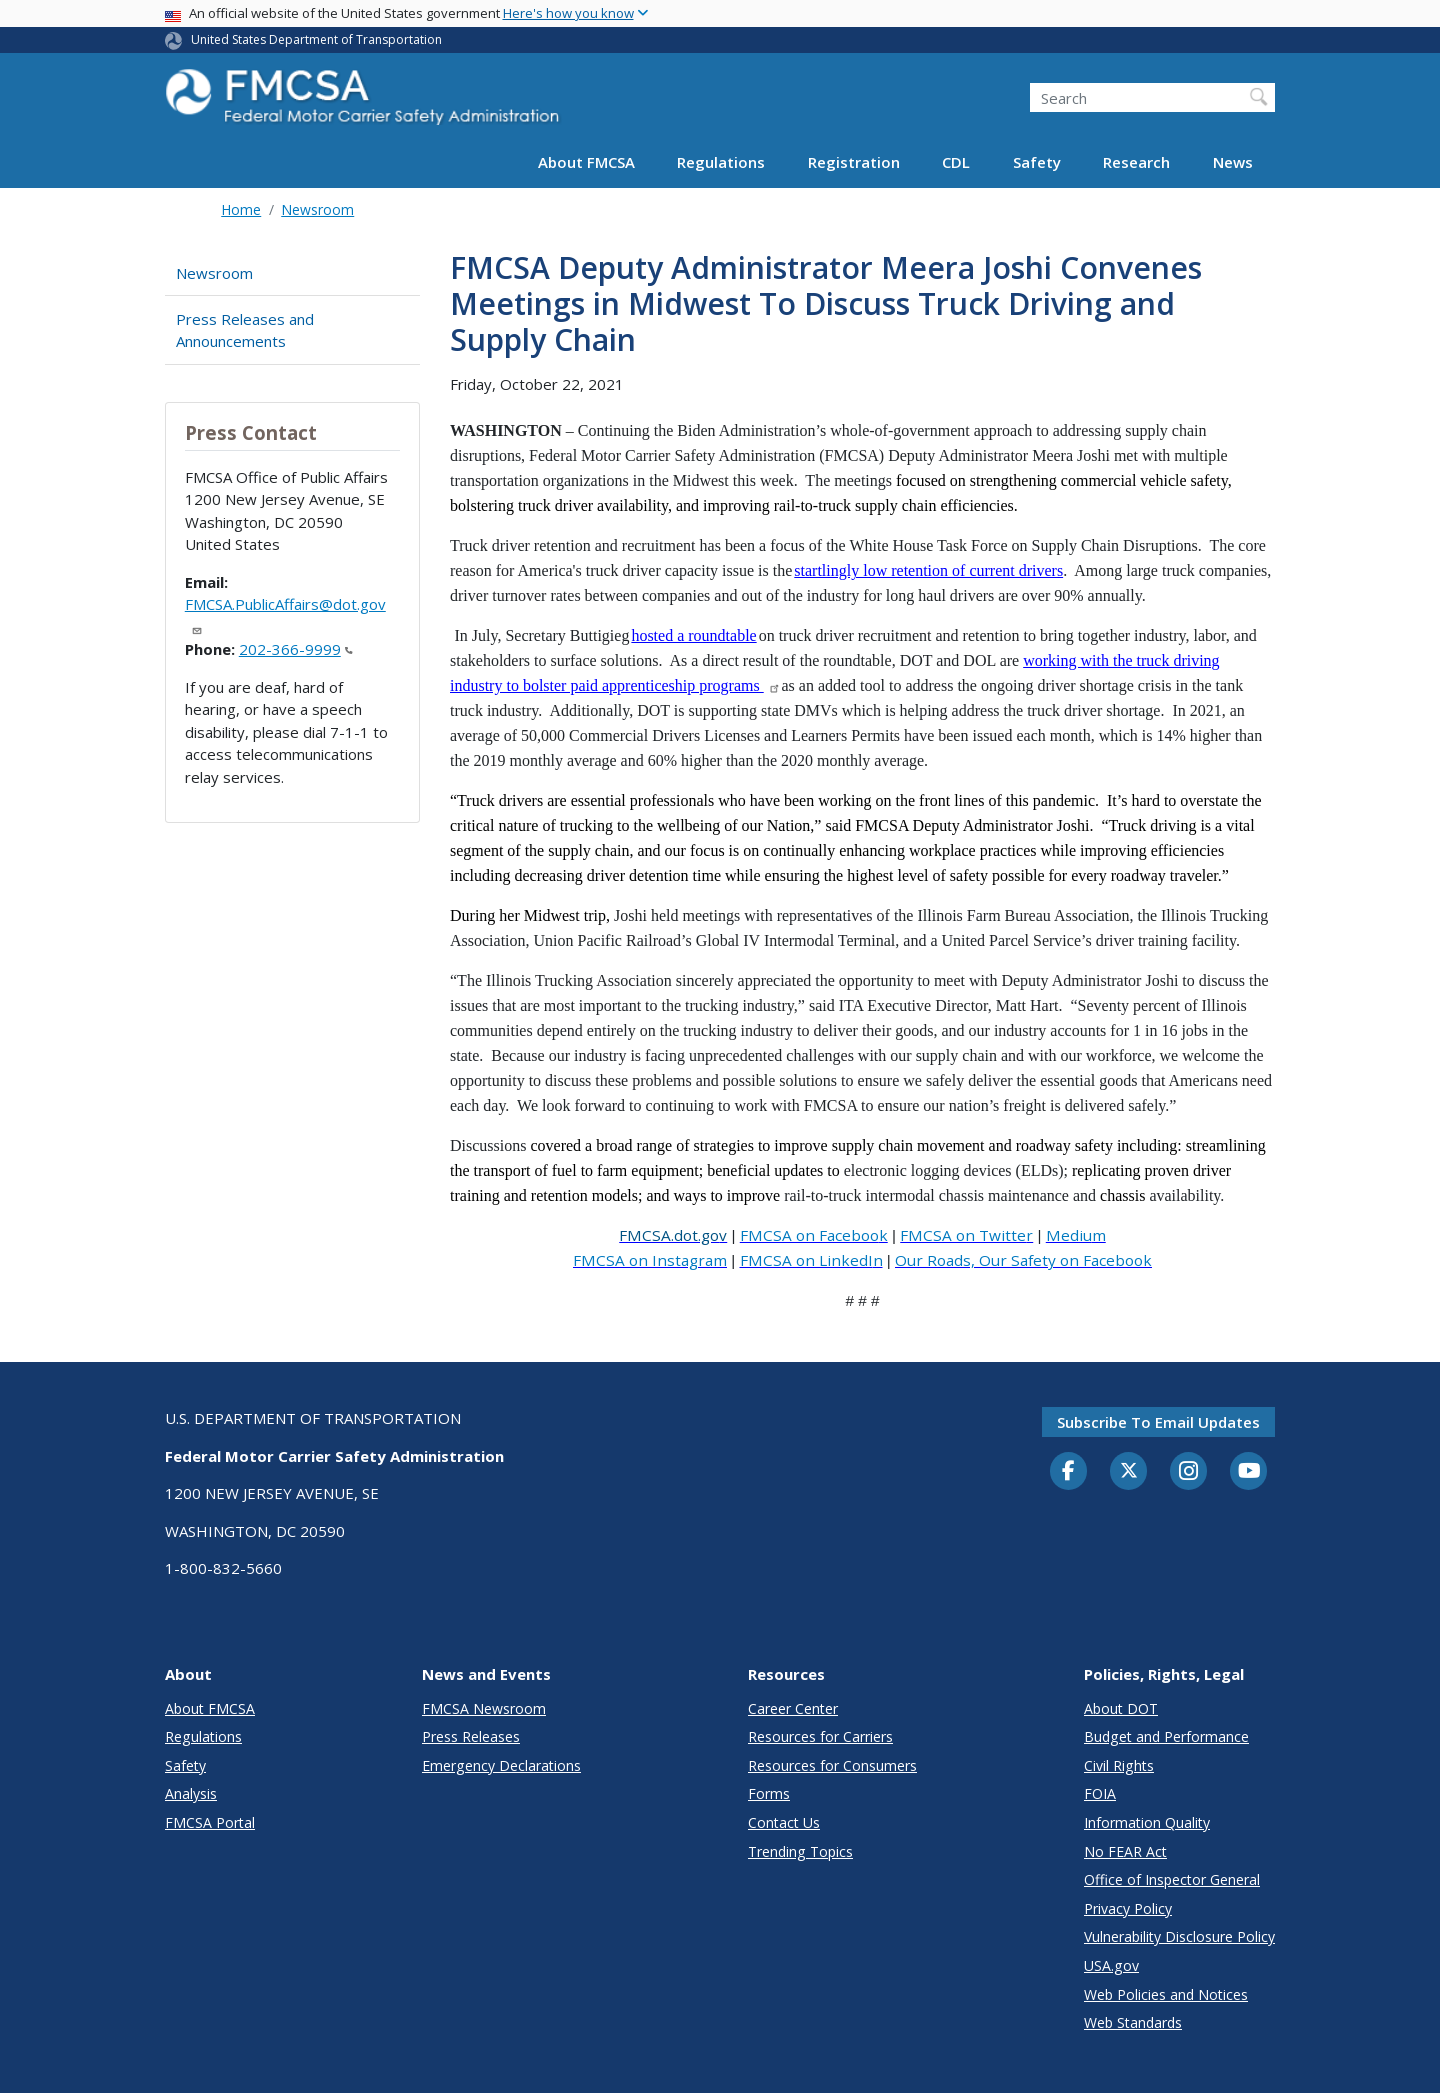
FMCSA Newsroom (484, 1708)
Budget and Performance (1166, 1736)
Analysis (191, 1793)
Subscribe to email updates (1158, 1422)
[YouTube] (1249, 1472)
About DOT (1121, 1708)
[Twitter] (1129, 1471)
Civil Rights (1119, 1765)
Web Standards (1133, 2022)
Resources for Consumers (832, 1765)
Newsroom (317, 209)
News (1233, 162)
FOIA (1100, 1793)
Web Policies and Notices (1166, 1994)
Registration (854, 162)
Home (241, 209)
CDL (956, 162)
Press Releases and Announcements (245, 330)
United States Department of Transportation (316, 39)
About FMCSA (586, 162)
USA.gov (1111, 1965)
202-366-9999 (296, 649)
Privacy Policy (1128, 1908)
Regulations (721, 162)
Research (1136, 162)
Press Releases (471, 1736)
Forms (769, 1793)
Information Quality (1147, 1822)
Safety (1037, 162)
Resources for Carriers (820, 1736)
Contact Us (784, 1822)
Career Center (793, 1708)
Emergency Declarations (501, 1765)
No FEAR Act (1125, 1851)
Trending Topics (800, 1851)
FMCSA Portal (210, 1822)
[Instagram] (1189, 1473)
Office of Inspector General (1172, 1879)
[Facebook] (1069, 1472)
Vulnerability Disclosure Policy (1179, 1936)
